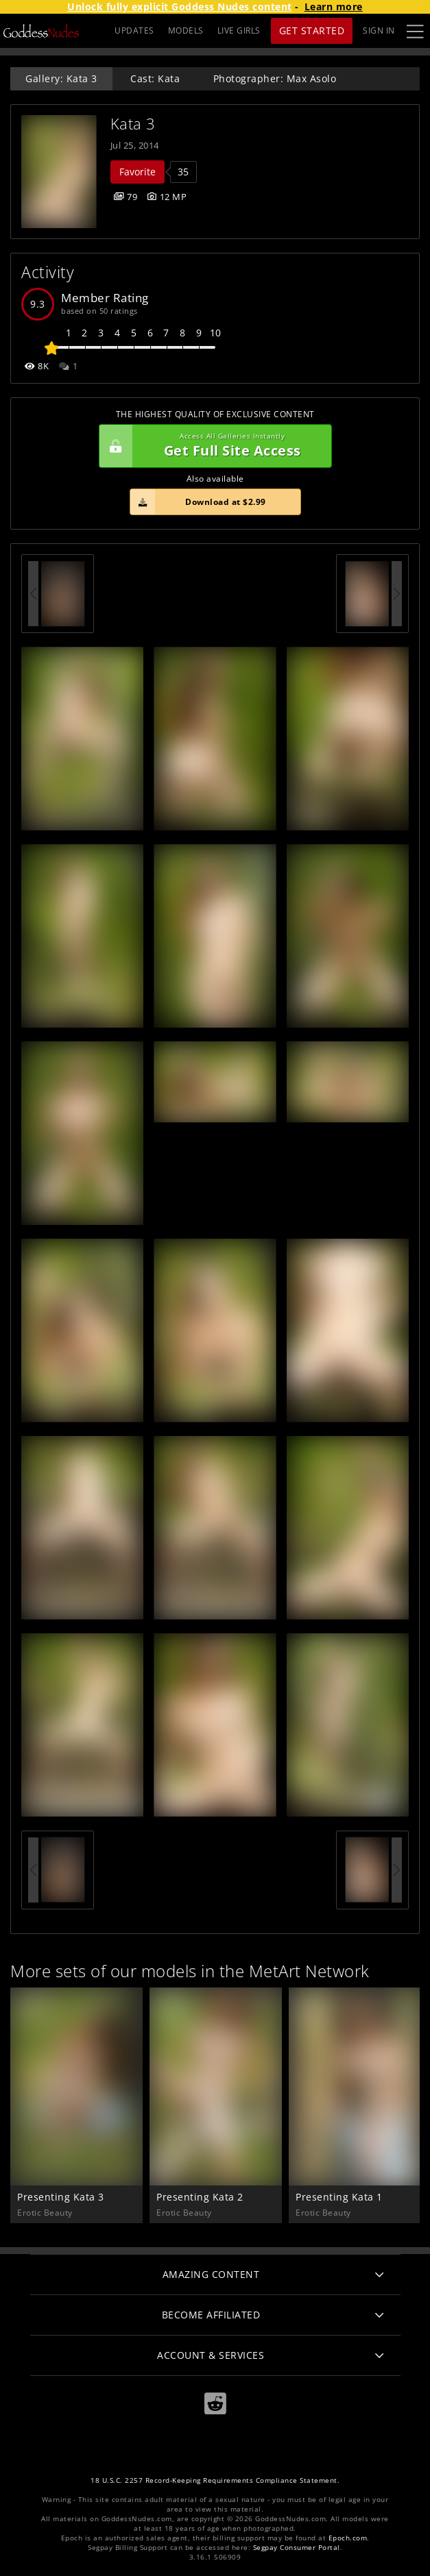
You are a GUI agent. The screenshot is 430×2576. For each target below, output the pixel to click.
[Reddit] (215, 2403)
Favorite (137, 171)
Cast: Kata (155, 78)
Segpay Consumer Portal (296, 2547)
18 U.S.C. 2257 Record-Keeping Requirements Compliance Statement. (215, 2480)
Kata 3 (133, 123)
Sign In (379, 30)
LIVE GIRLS (239, 30)
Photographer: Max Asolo (275, 78)
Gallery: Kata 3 (61, 78)
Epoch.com (348, 2538)
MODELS (186, 30)
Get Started (312, 30)
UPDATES (134, 30)
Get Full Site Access (211, 446)
